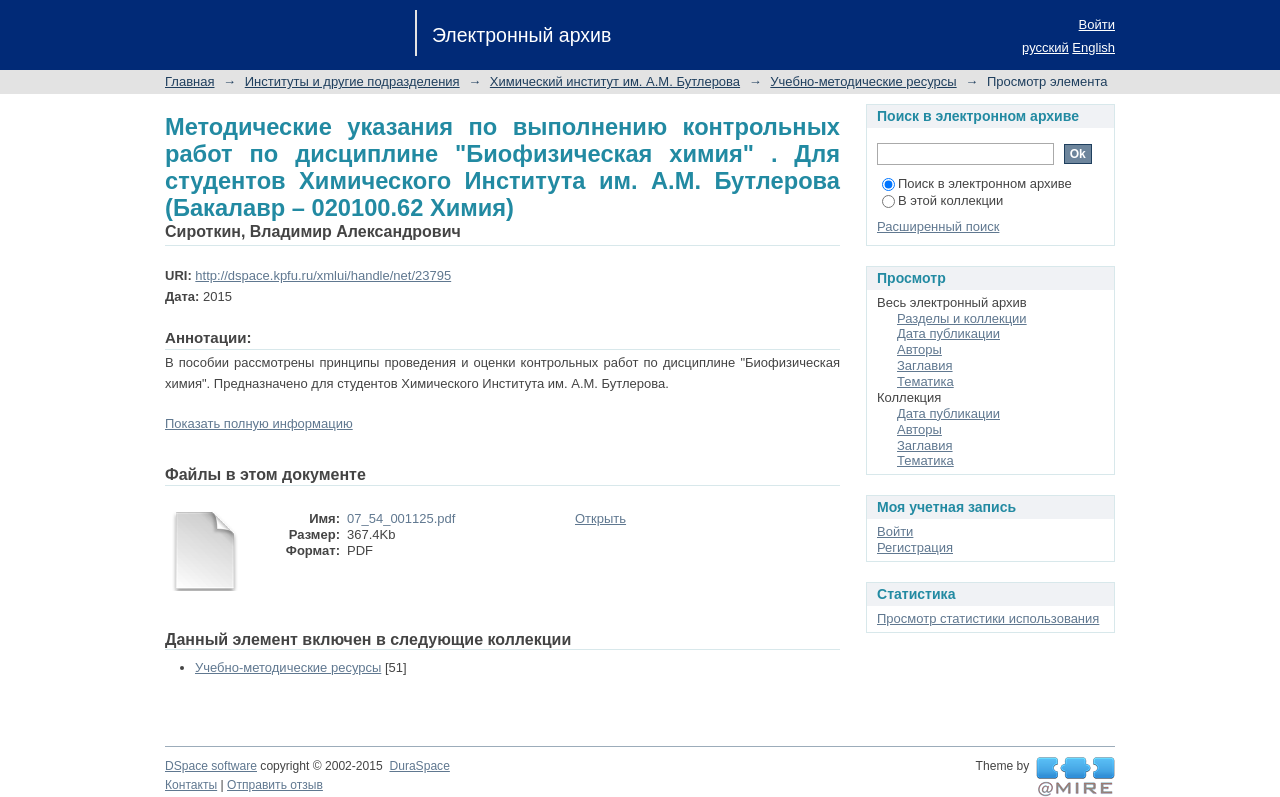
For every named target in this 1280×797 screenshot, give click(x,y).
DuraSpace (419, 766)
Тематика (925, 381)
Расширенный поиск (938, 226)
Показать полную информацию (259, 423)
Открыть (600, 518)
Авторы (919, 349)
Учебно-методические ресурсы (863, 81)
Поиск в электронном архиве (977, 183)
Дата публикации (948, 333)
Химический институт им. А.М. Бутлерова (615, 81)
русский (1045, 47)
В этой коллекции (942, 200)
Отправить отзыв (275, 785)
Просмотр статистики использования (988, 618)
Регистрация (915, 547)
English (1093, 47)
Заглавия (925, 365)
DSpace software (211, 766)
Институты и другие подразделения (352, 81)
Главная (189, 81)
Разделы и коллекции (962, 318)
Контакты (191, 785)
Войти (1097, 24)
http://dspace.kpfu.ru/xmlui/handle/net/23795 (323, 275)
